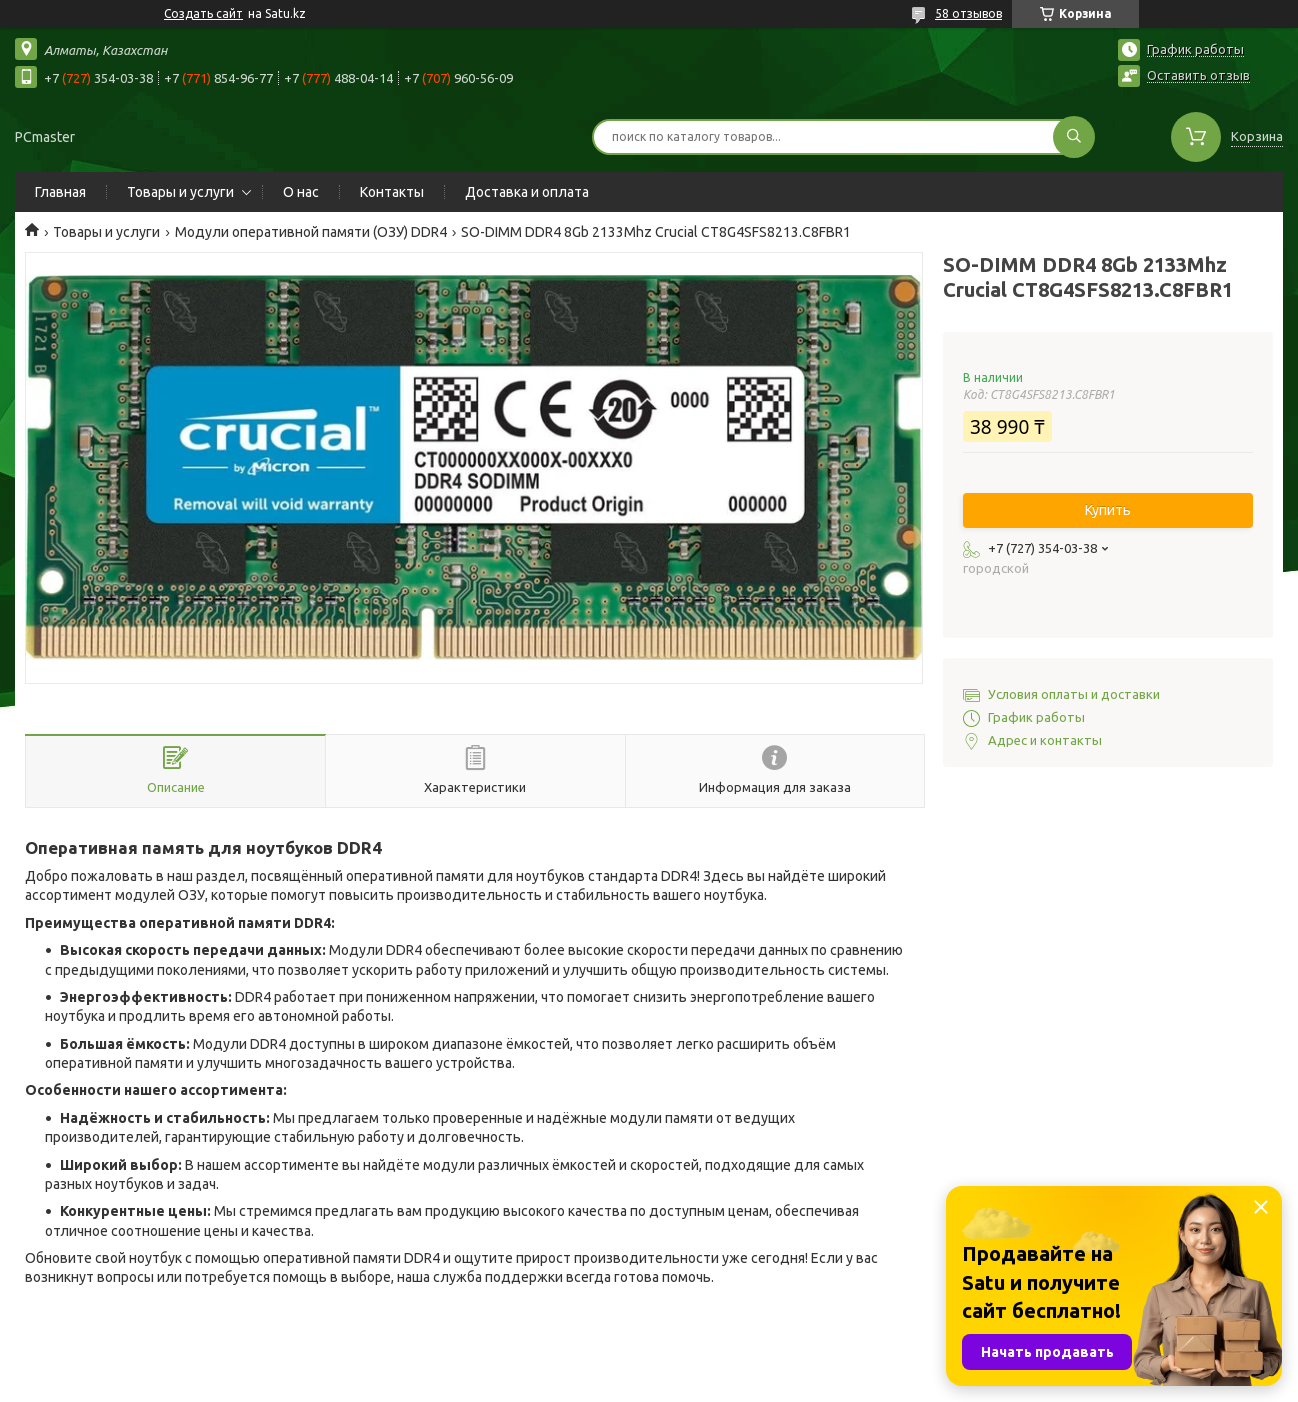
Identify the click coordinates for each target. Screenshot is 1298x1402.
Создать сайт (203, 13)
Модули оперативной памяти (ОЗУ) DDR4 (311, 232)
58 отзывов (968, 13)
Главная (60, 192)
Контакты (392, 192)
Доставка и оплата (527, 192)
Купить (1108, 510)
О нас (301, 192)
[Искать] (1074, 137)
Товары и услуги (180, 192)
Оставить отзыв (1198, 75)
